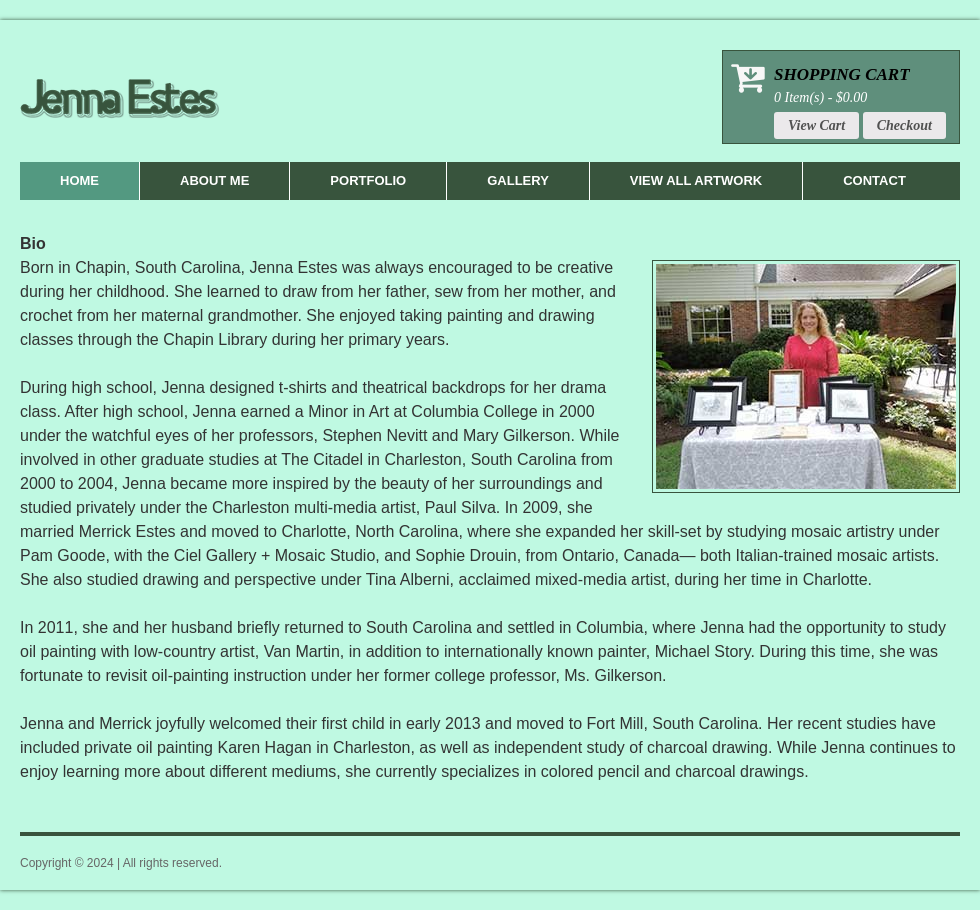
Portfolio (368, 180)
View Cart (816, 125)
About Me (214, 180)
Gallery (518, 180)
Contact (874, 180)
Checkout (904, 125)
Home (79, 180)
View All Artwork (696, 180)
